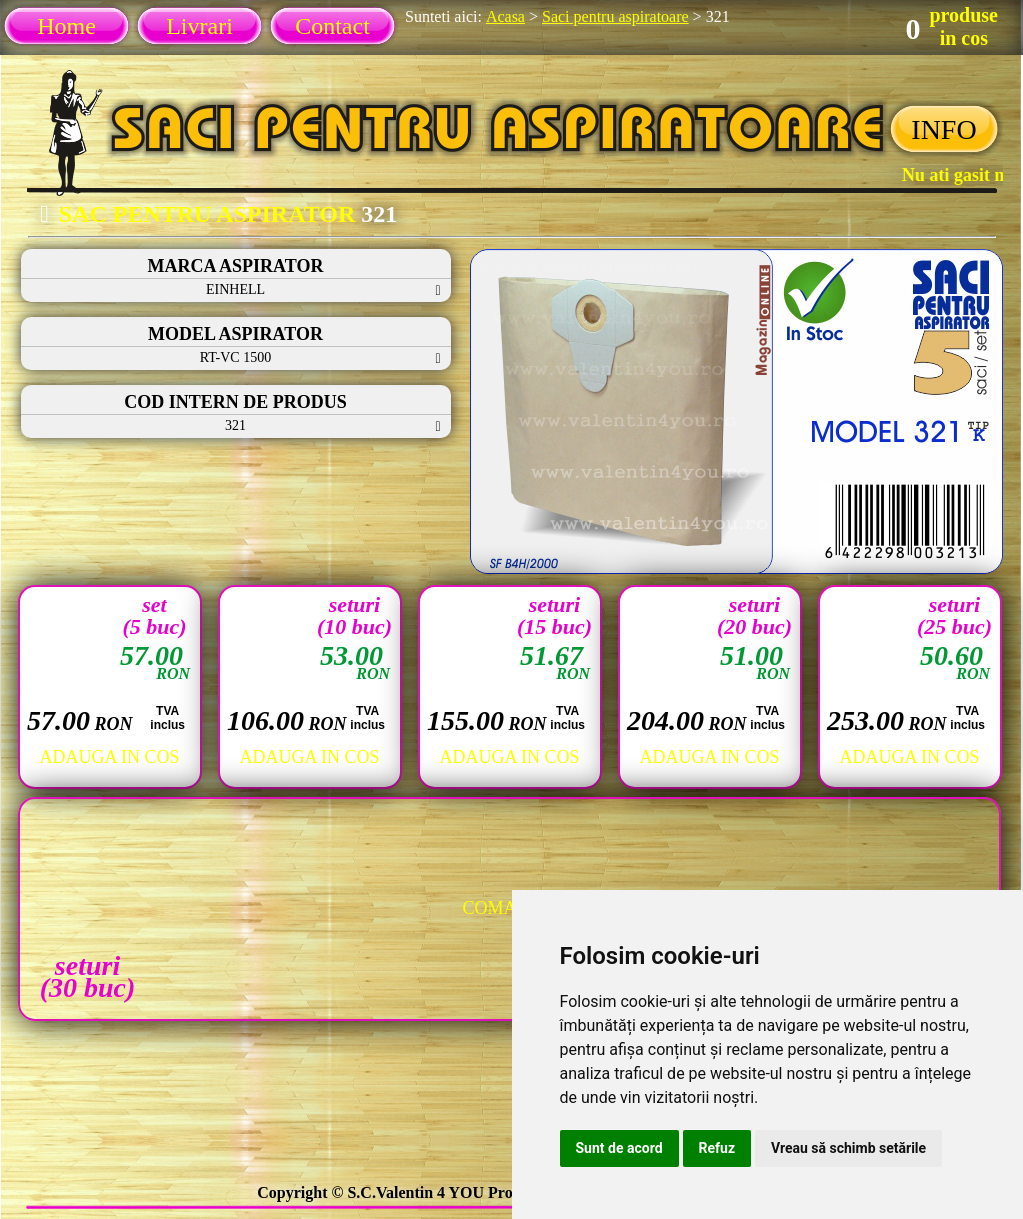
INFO (943, 129)
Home (66, 26)
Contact (332, 26)
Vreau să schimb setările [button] (848, 1148)
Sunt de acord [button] (619, 1148)
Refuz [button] (717, 1148)
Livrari (199, 26)
